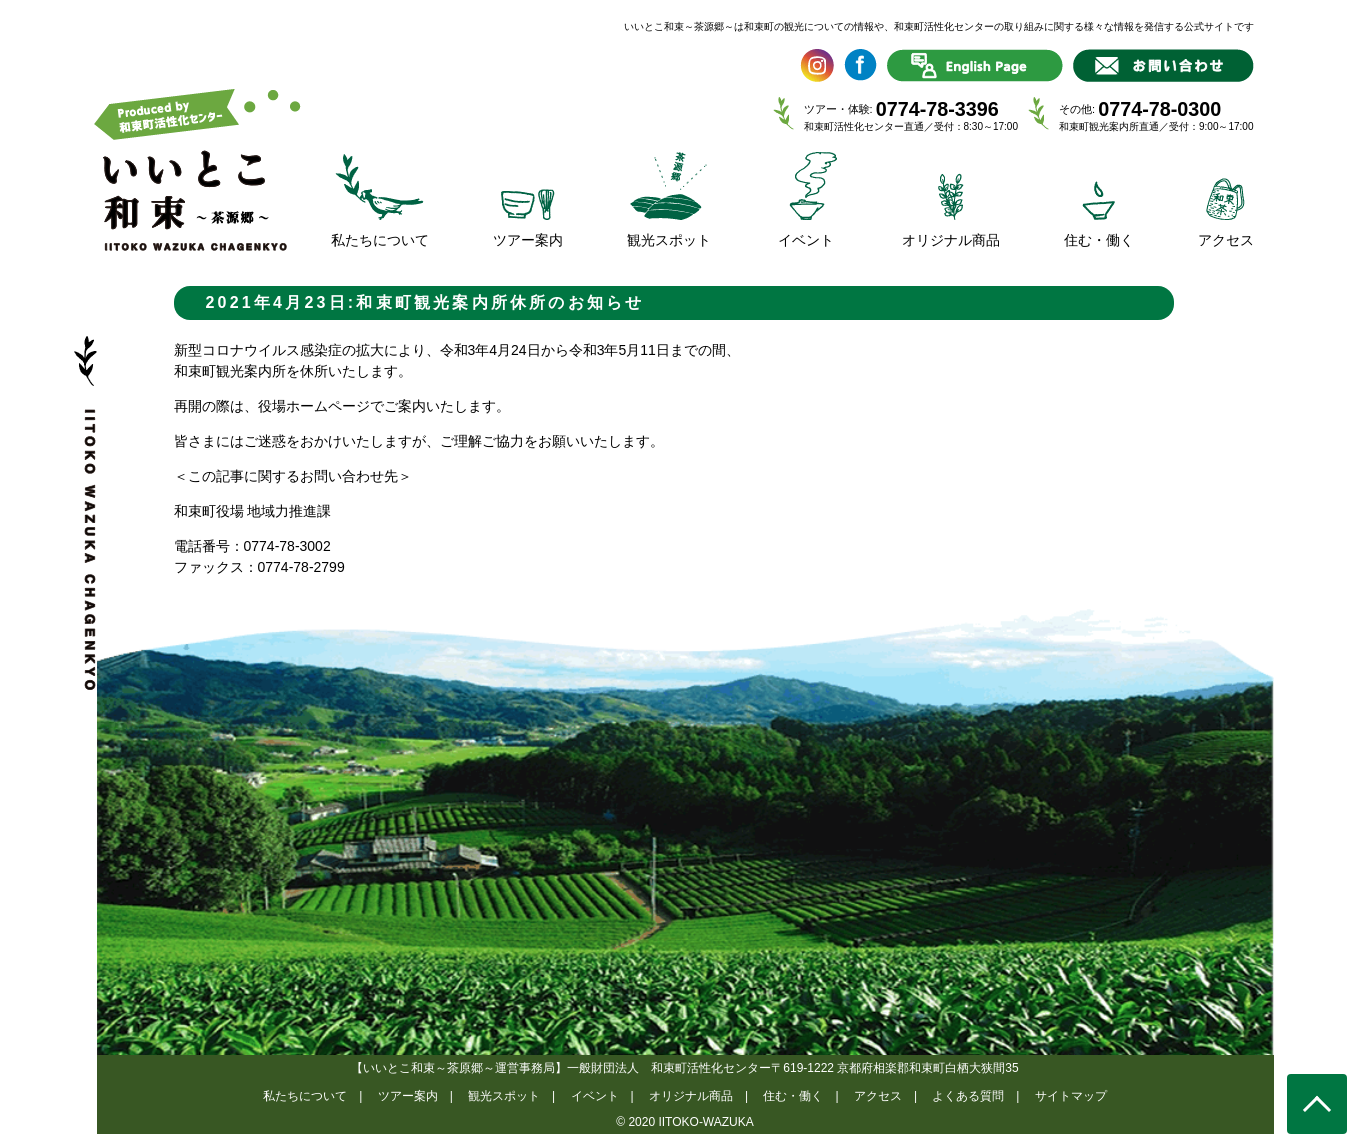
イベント (595, 1096)
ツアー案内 (408, 1096)
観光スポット (504, 1096)
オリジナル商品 (691, 1096)
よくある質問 (968, 1096)
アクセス (878, 1096)
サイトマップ (1071, 1096)
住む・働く (793, 1096)
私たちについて (305, 1096)
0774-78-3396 (937, 109)
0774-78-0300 (1159, 109)
